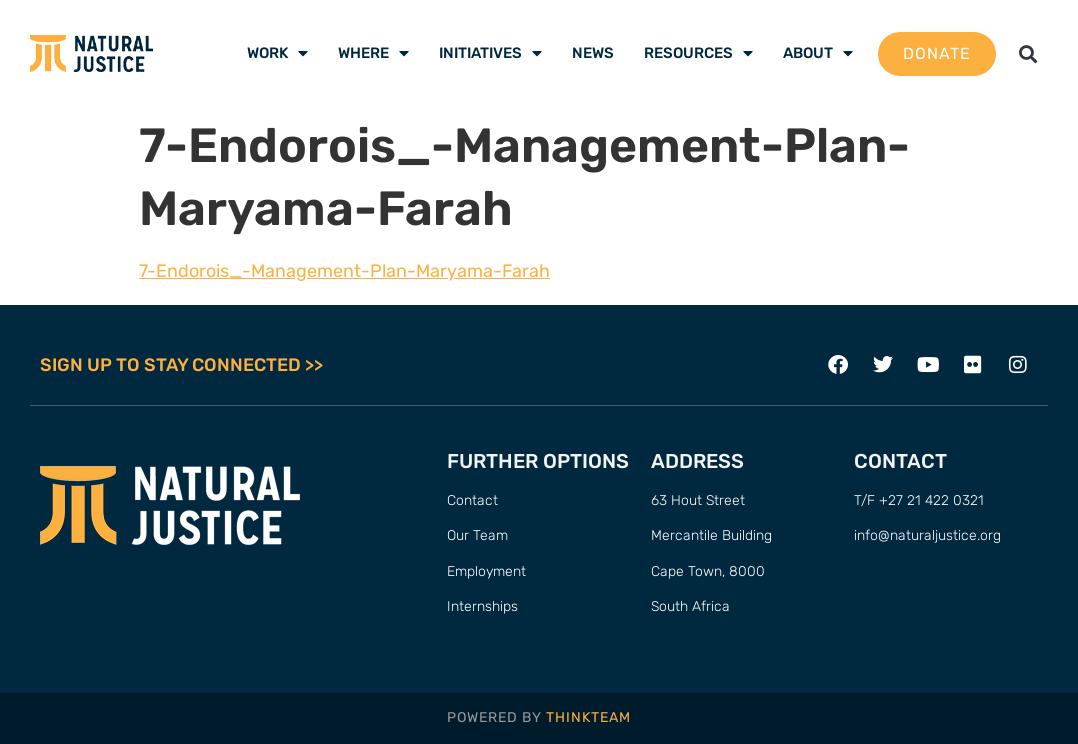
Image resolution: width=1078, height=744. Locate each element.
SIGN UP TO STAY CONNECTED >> (181, 365)
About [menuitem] (818, 53)
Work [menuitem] (277, 53)
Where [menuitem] (373, 53)
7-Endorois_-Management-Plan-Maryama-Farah (344, 271)
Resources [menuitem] (698, 53)
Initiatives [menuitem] (490, 53)
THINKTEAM (588, 717)
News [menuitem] (593, 53)
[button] (1027, 53)
